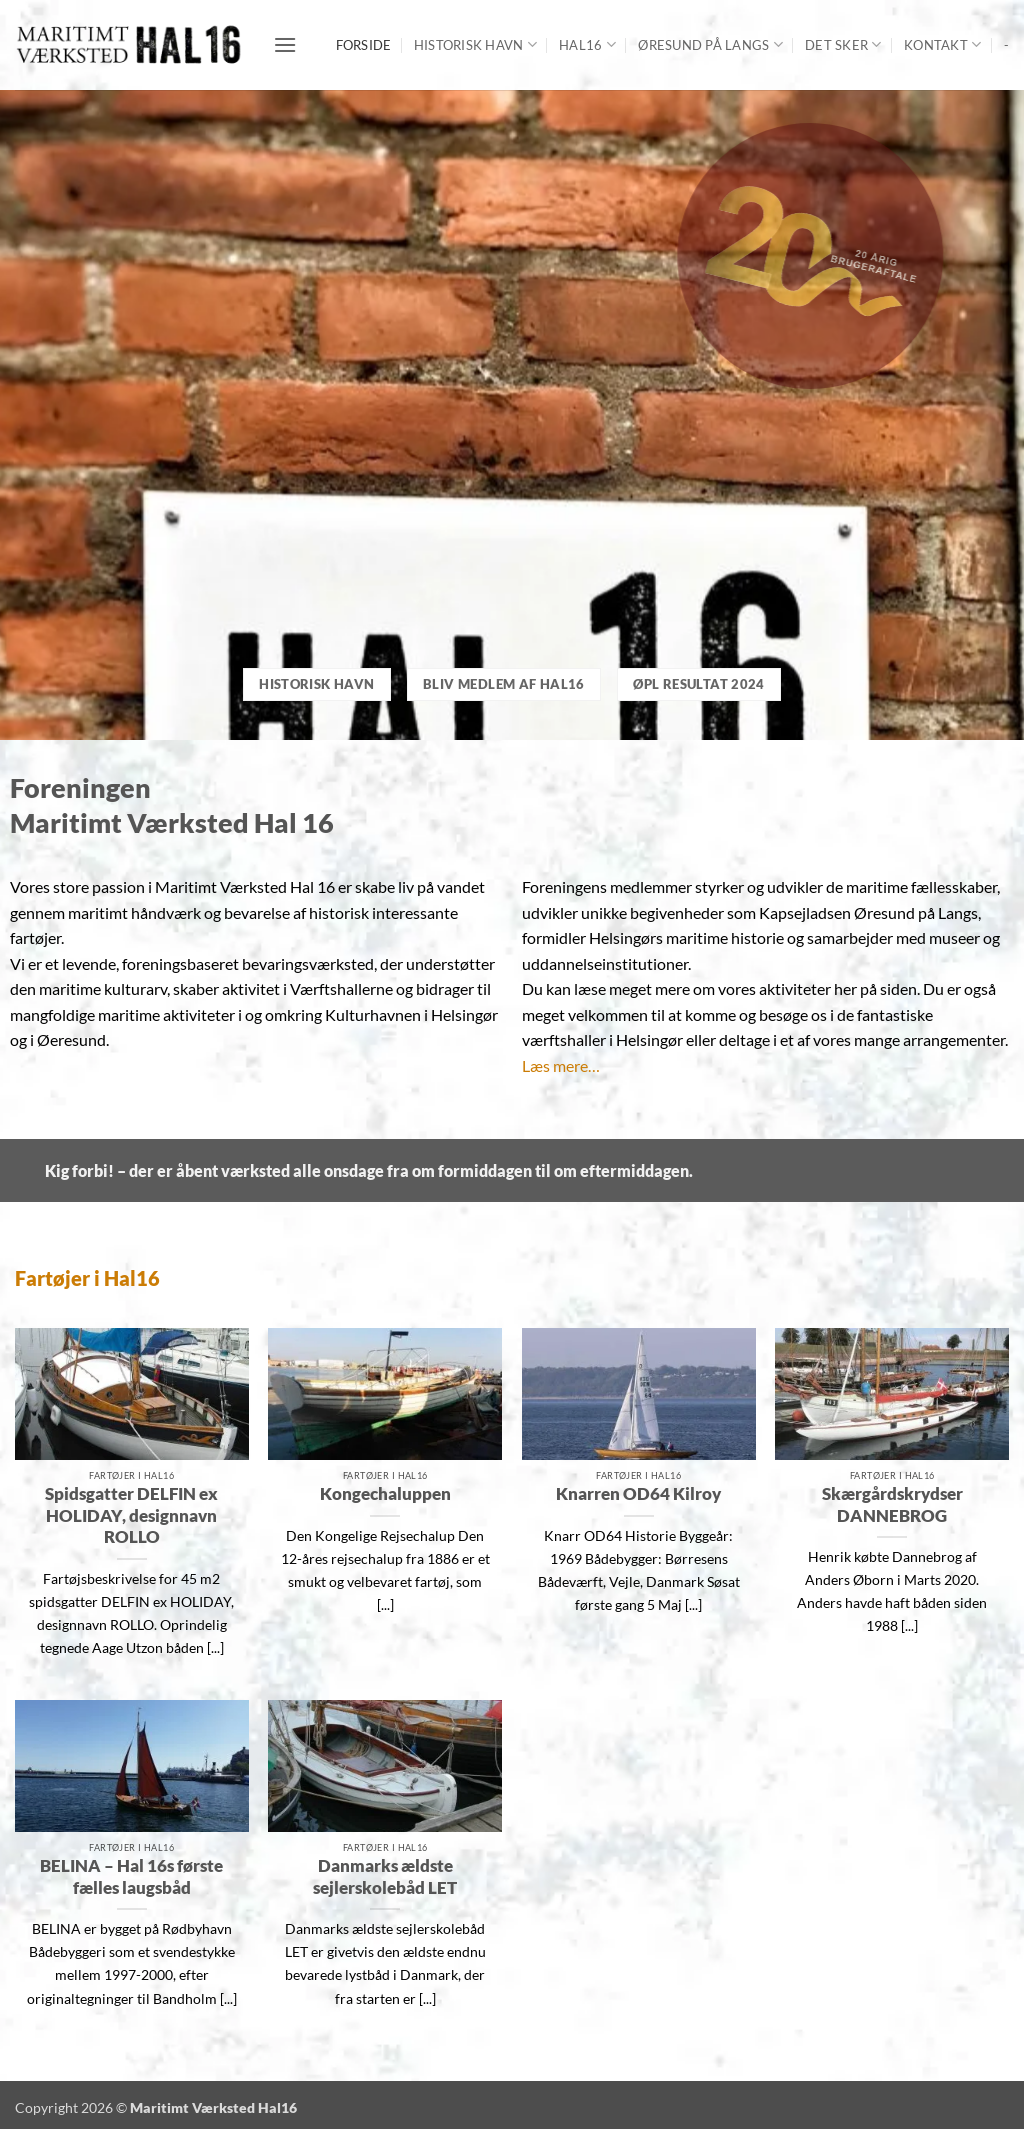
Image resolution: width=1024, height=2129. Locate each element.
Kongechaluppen (385, 1494)
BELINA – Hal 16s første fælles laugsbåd (131, 1877)
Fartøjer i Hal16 (87, 1278)
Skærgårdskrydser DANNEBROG (892, 1505)
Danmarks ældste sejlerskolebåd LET (385, 1877)
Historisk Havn (475, 44)
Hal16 (587, 44)
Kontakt (942, 44)
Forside (364, 45)
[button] (285, 44)
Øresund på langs (710, 44)
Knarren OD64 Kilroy (638, 1494)
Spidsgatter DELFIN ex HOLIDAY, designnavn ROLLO (131, 1515)
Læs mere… (561, 1065)
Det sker (843, 44)
